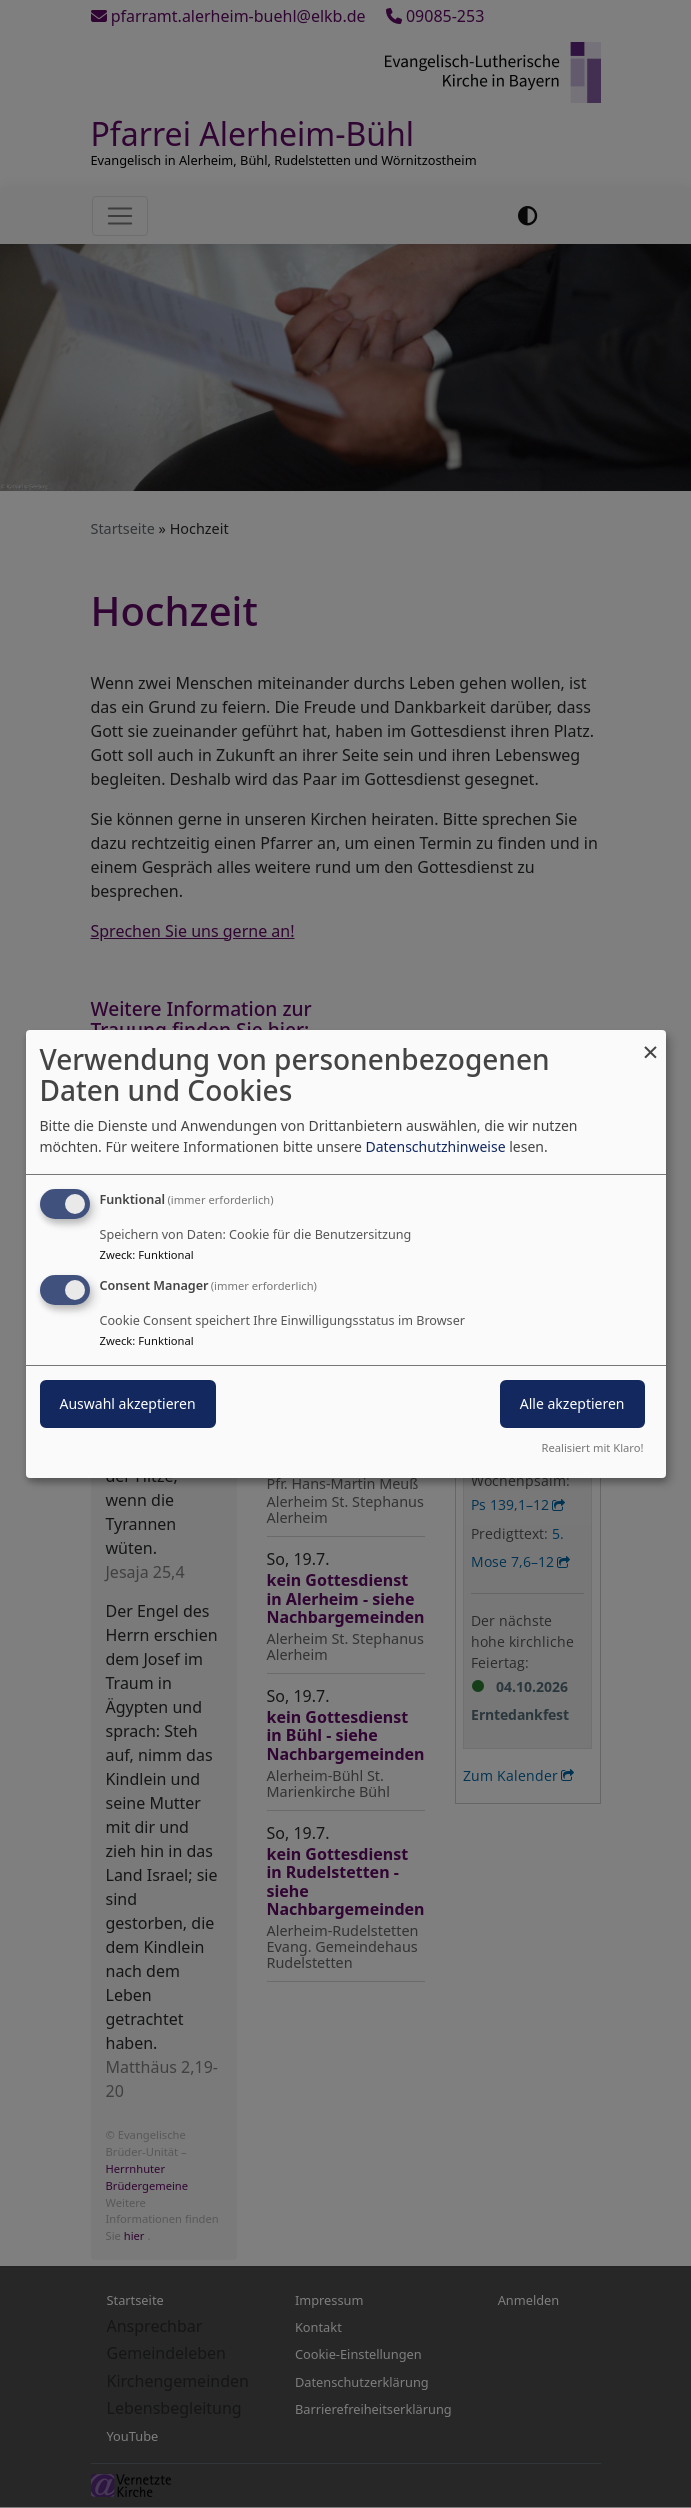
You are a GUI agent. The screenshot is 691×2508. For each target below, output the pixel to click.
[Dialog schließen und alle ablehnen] (651, 1042)
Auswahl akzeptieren (128, 1403)
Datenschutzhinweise (435, 1146)
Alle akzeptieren (572, 1403)
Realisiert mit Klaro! (593, 1447)
